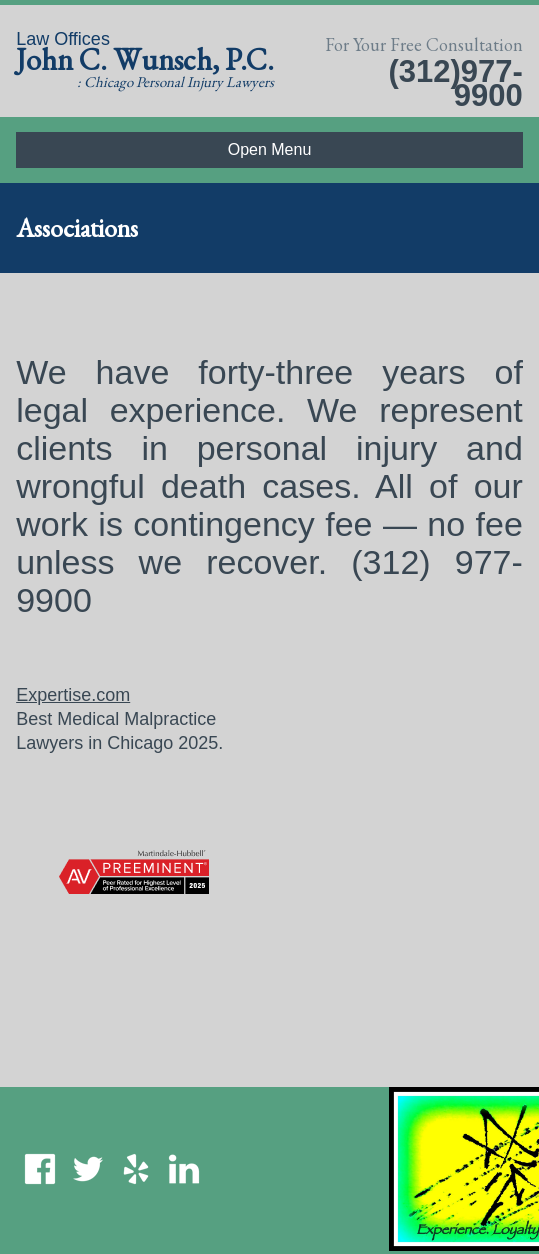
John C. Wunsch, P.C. (145, 59)
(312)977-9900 (455, 83)
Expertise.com (73, 695)
